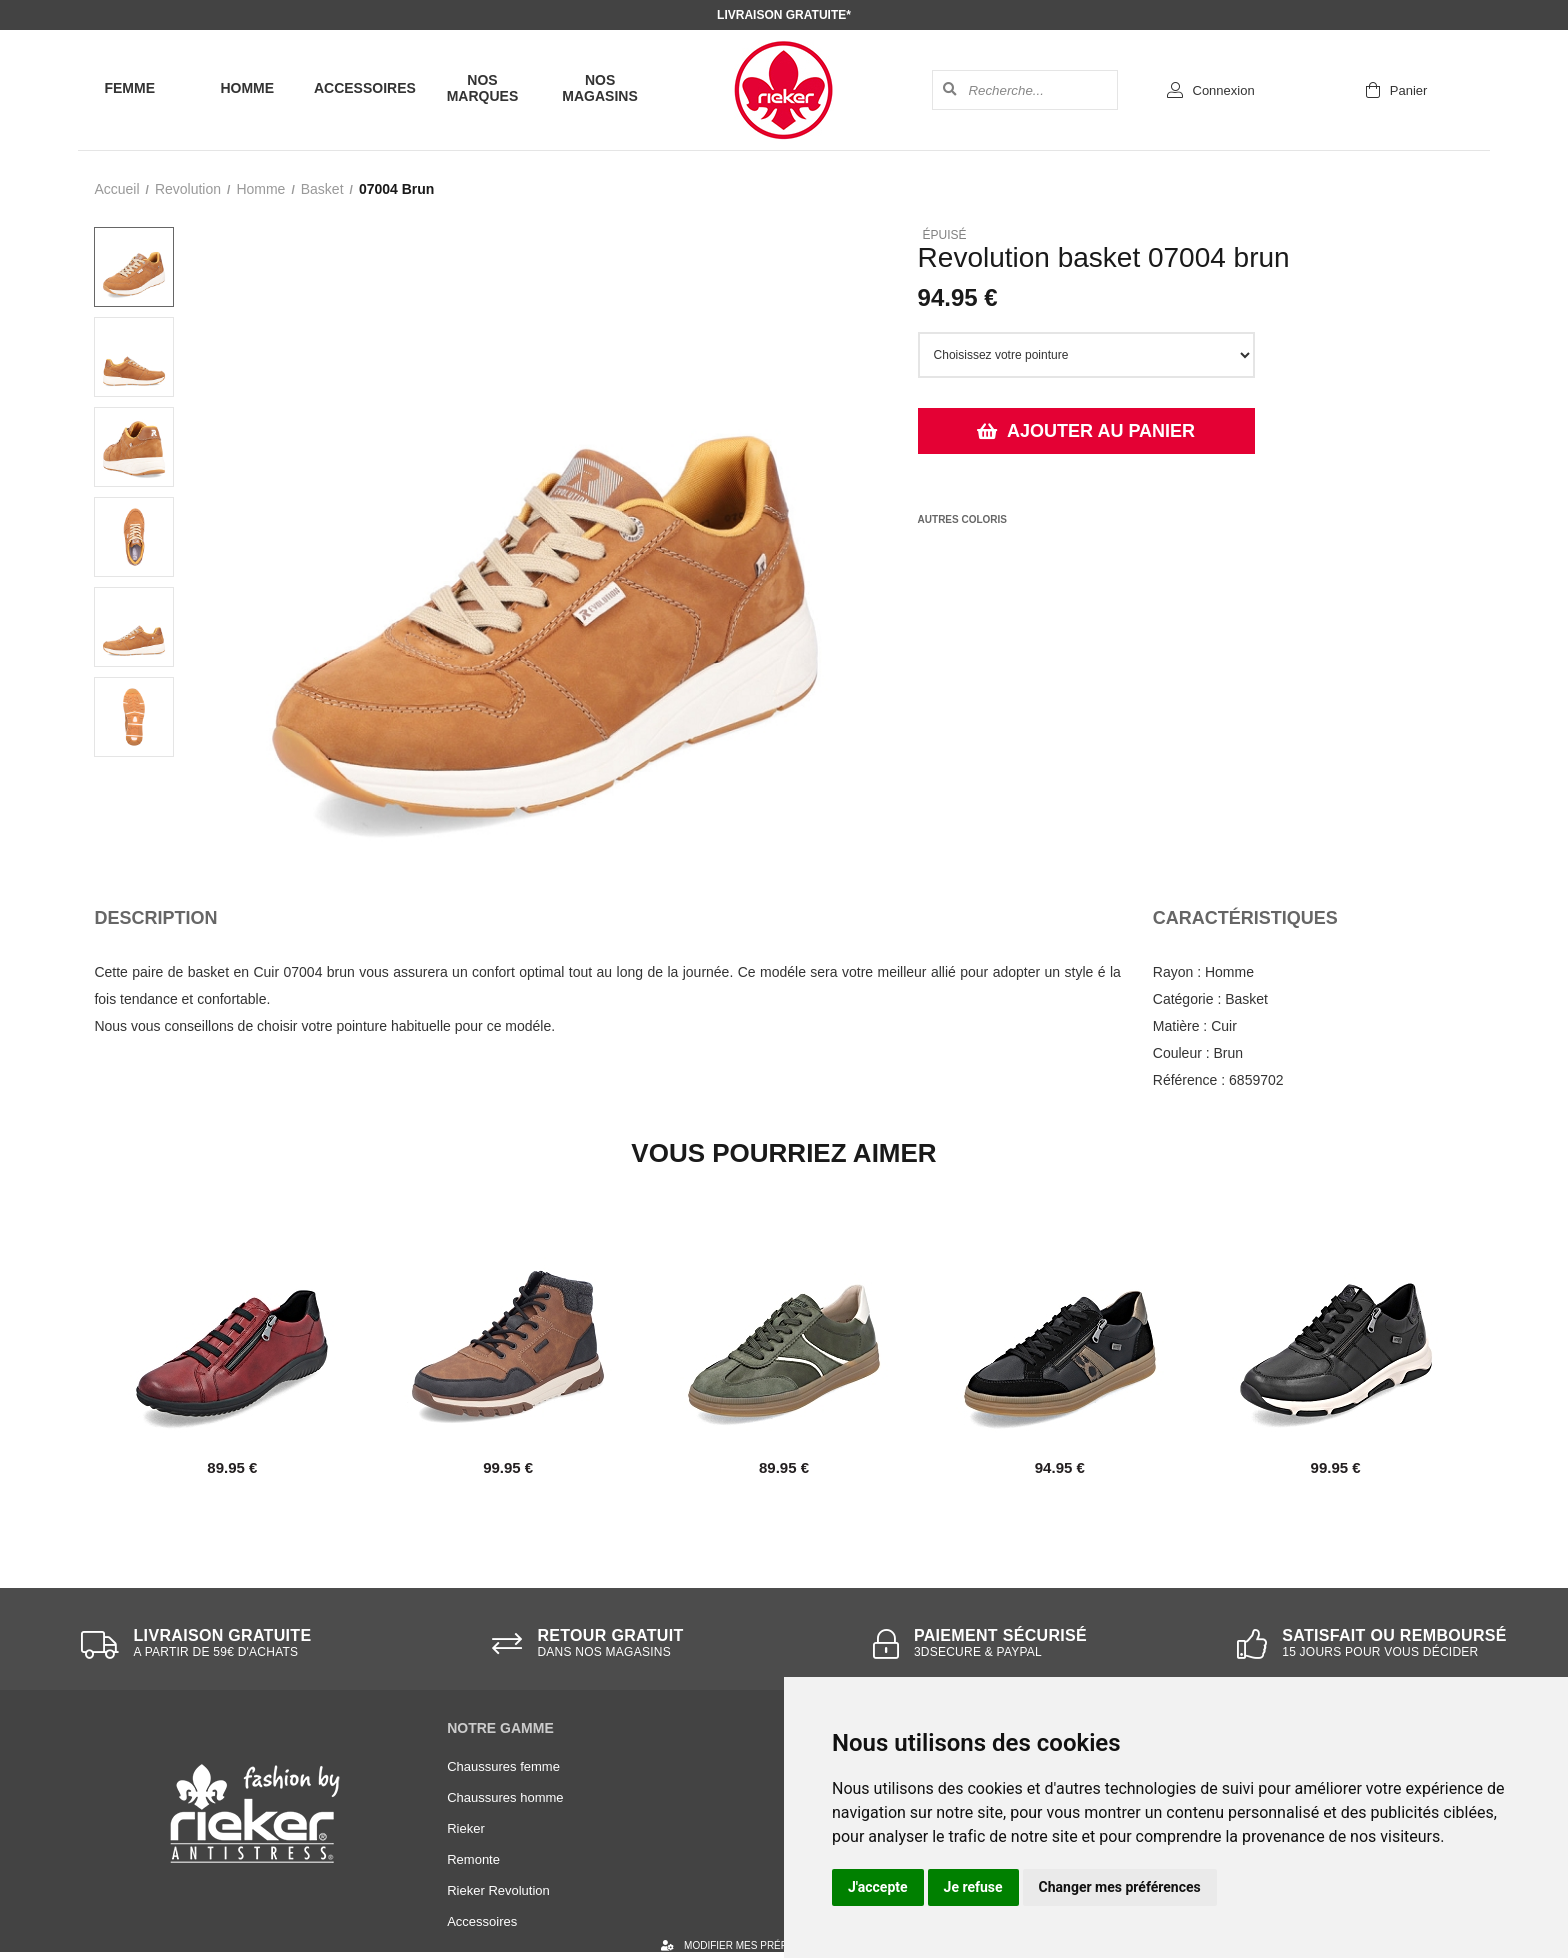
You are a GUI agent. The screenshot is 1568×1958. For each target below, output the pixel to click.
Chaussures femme (503, 1766)
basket (322, 189)
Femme (129, 88)
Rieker (466, 1828)
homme (260, 189)
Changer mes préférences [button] (1120, 1887)
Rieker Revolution (498, 1890)
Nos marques (483, 88)
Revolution (188, 189)
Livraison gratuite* (784, 15)
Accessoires (365, 88)
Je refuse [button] (973, 1887)
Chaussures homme (505, 1797)
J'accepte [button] (878, 1887)
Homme (247, 88)
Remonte (473, 1859)
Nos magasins (599, 88)
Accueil (116, 189)
